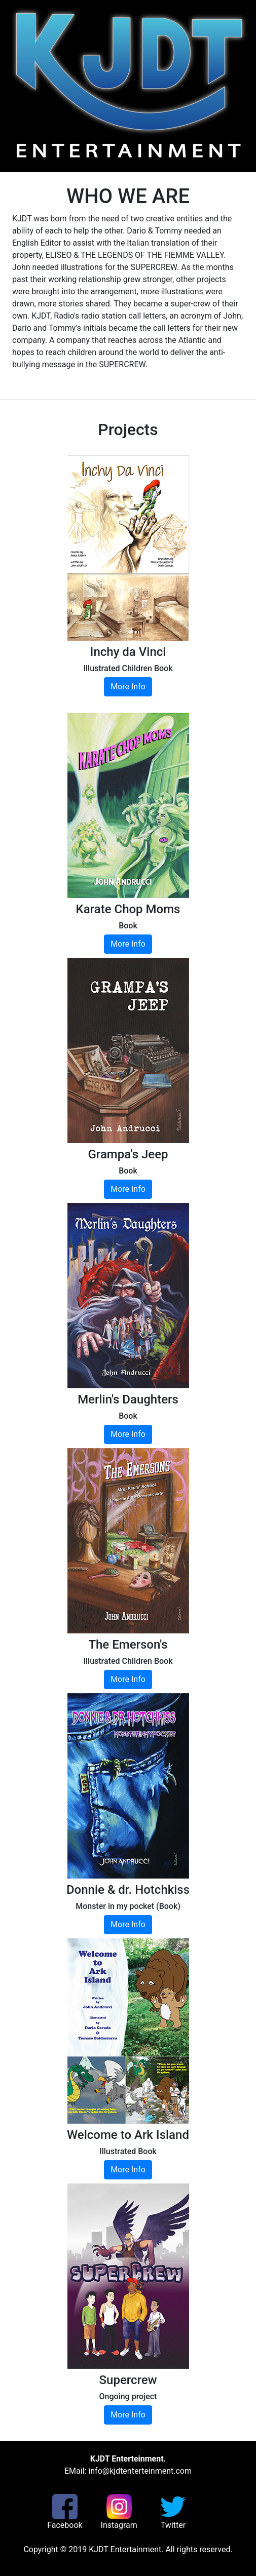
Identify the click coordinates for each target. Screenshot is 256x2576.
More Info (128, 686)
